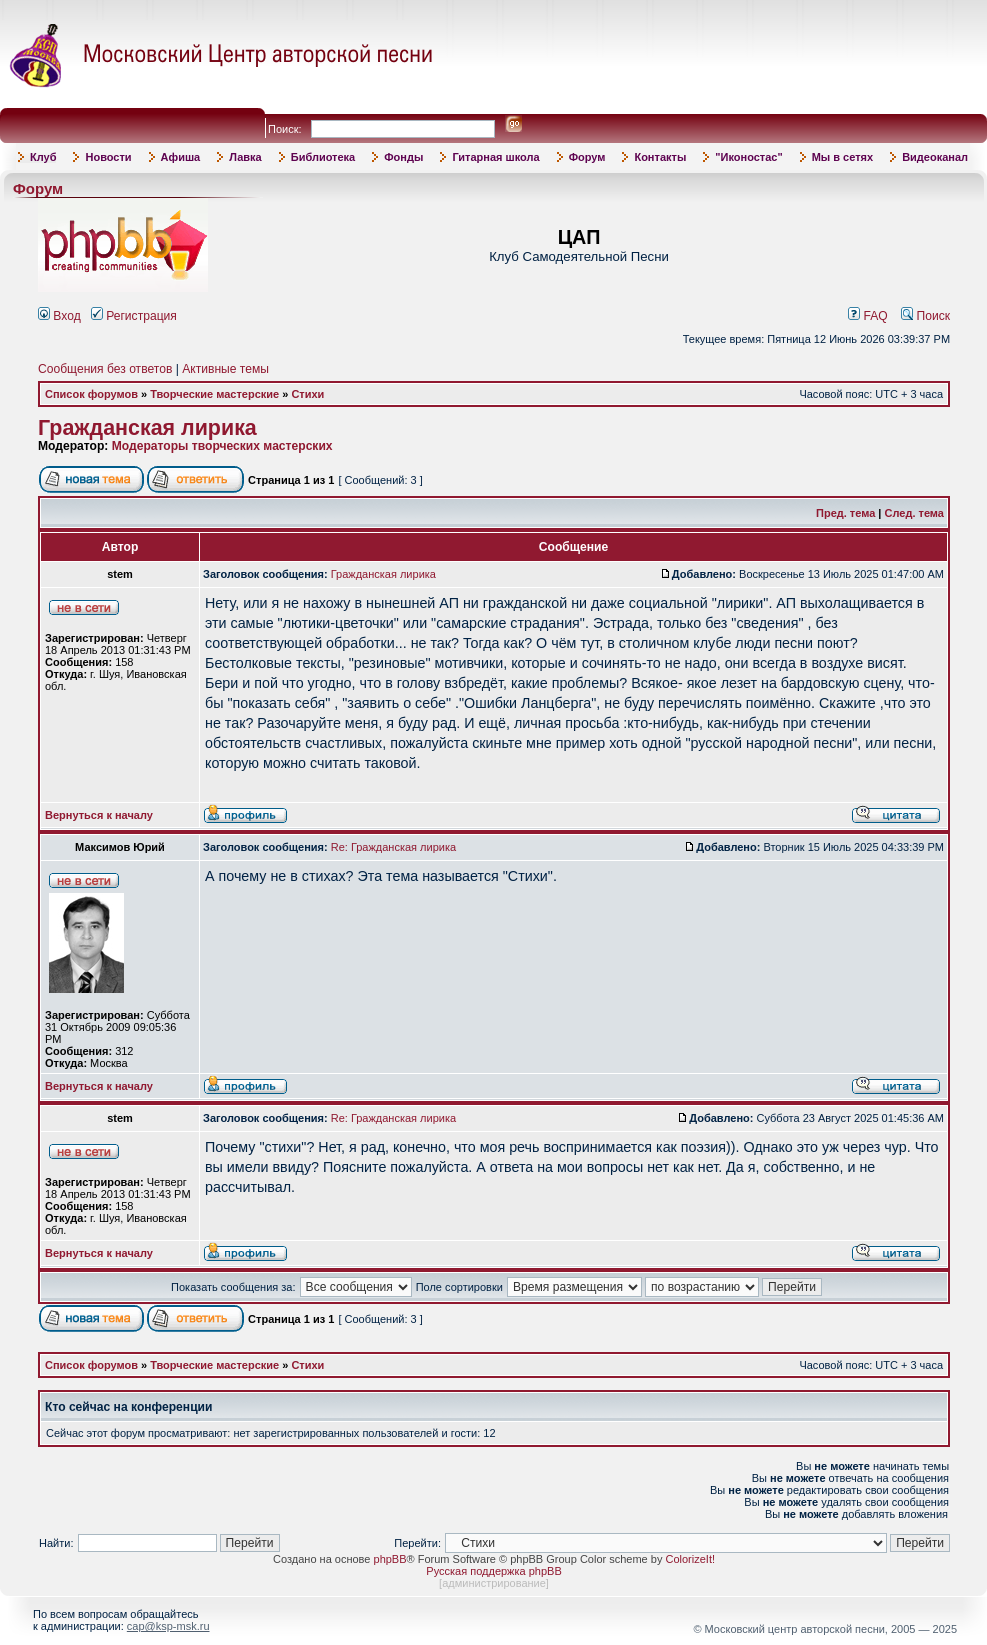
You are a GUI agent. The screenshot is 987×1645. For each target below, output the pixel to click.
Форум (587, 157)
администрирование (494, 1583)
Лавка (245, 157)
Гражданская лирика (147, 428)
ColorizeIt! (690, 1559)
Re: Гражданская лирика (393, 847)
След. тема (914, 513)
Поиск (925, 316)
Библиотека (323, 157)
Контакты (660, 157)
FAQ (868, 316)
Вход (59, 316)
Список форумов (91, 394)
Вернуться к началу (99, 815)
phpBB (390, 1559)
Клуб (43, 157)
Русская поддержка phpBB (493, 1571)
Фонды (403, 157)
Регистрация (134, 316)
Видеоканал (935, 157)
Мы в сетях (842, 157)
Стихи (307, 394)
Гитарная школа (495, 157)
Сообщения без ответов (105, 369)
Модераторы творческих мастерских (222, 446)
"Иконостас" (748, 157)
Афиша (181, 157)
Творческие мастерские (214, 394)
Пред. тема (845, 513)
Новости (108, 157)
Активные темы (225, 369)
